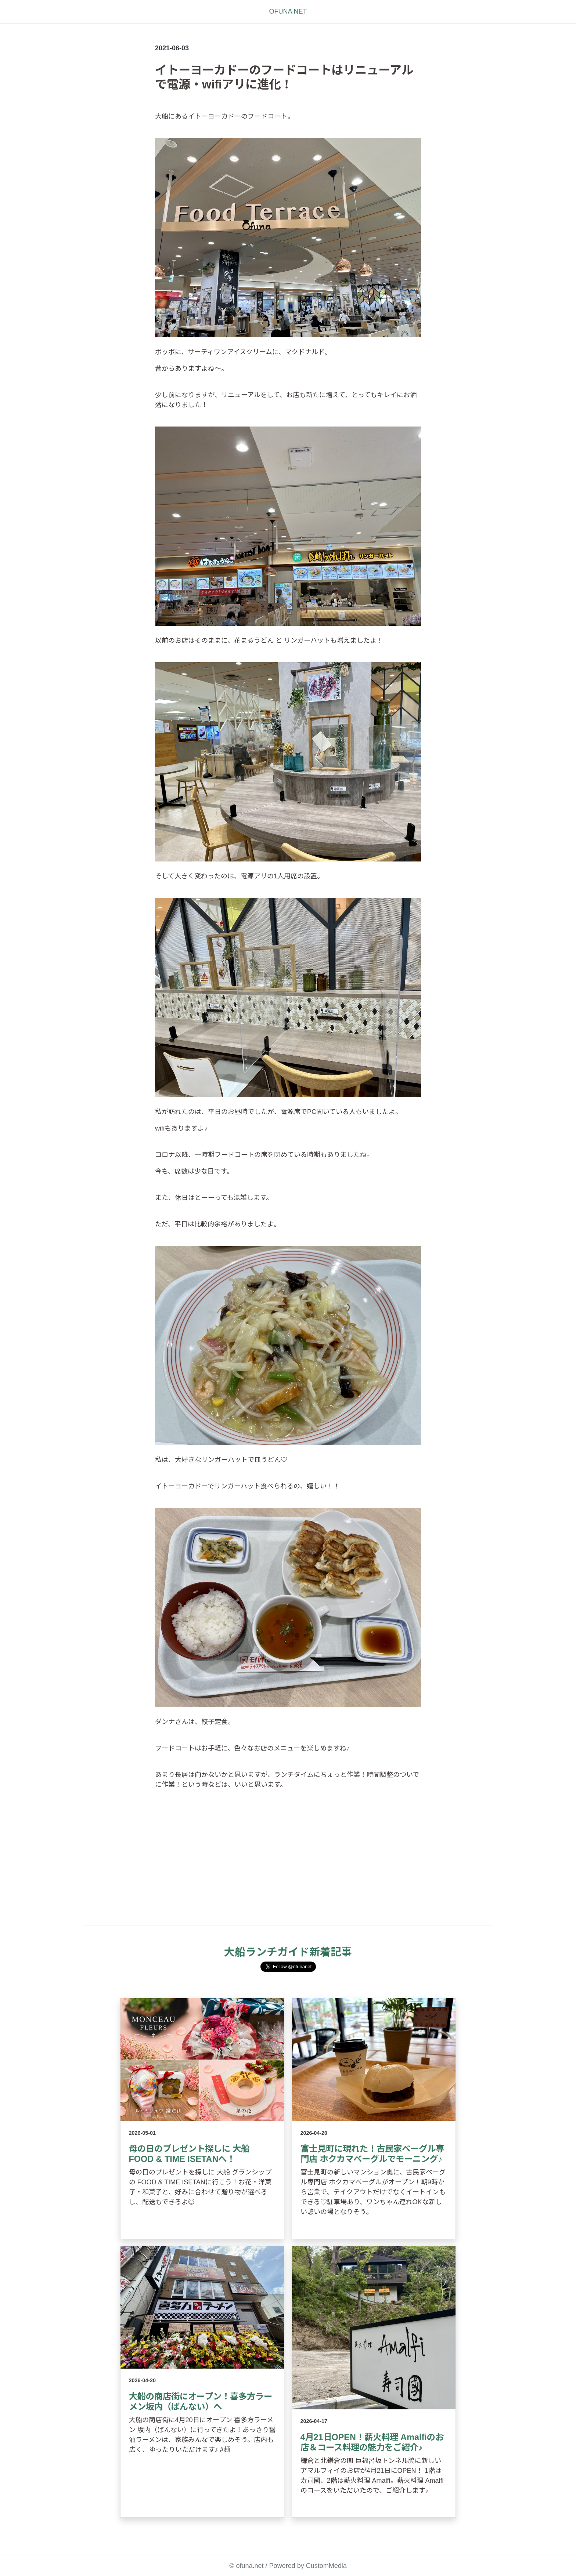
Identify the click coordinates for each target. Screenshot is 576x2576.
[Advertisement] (288, 1867)
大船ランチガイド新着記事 (288, 1952)
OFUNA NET (288, 11)
